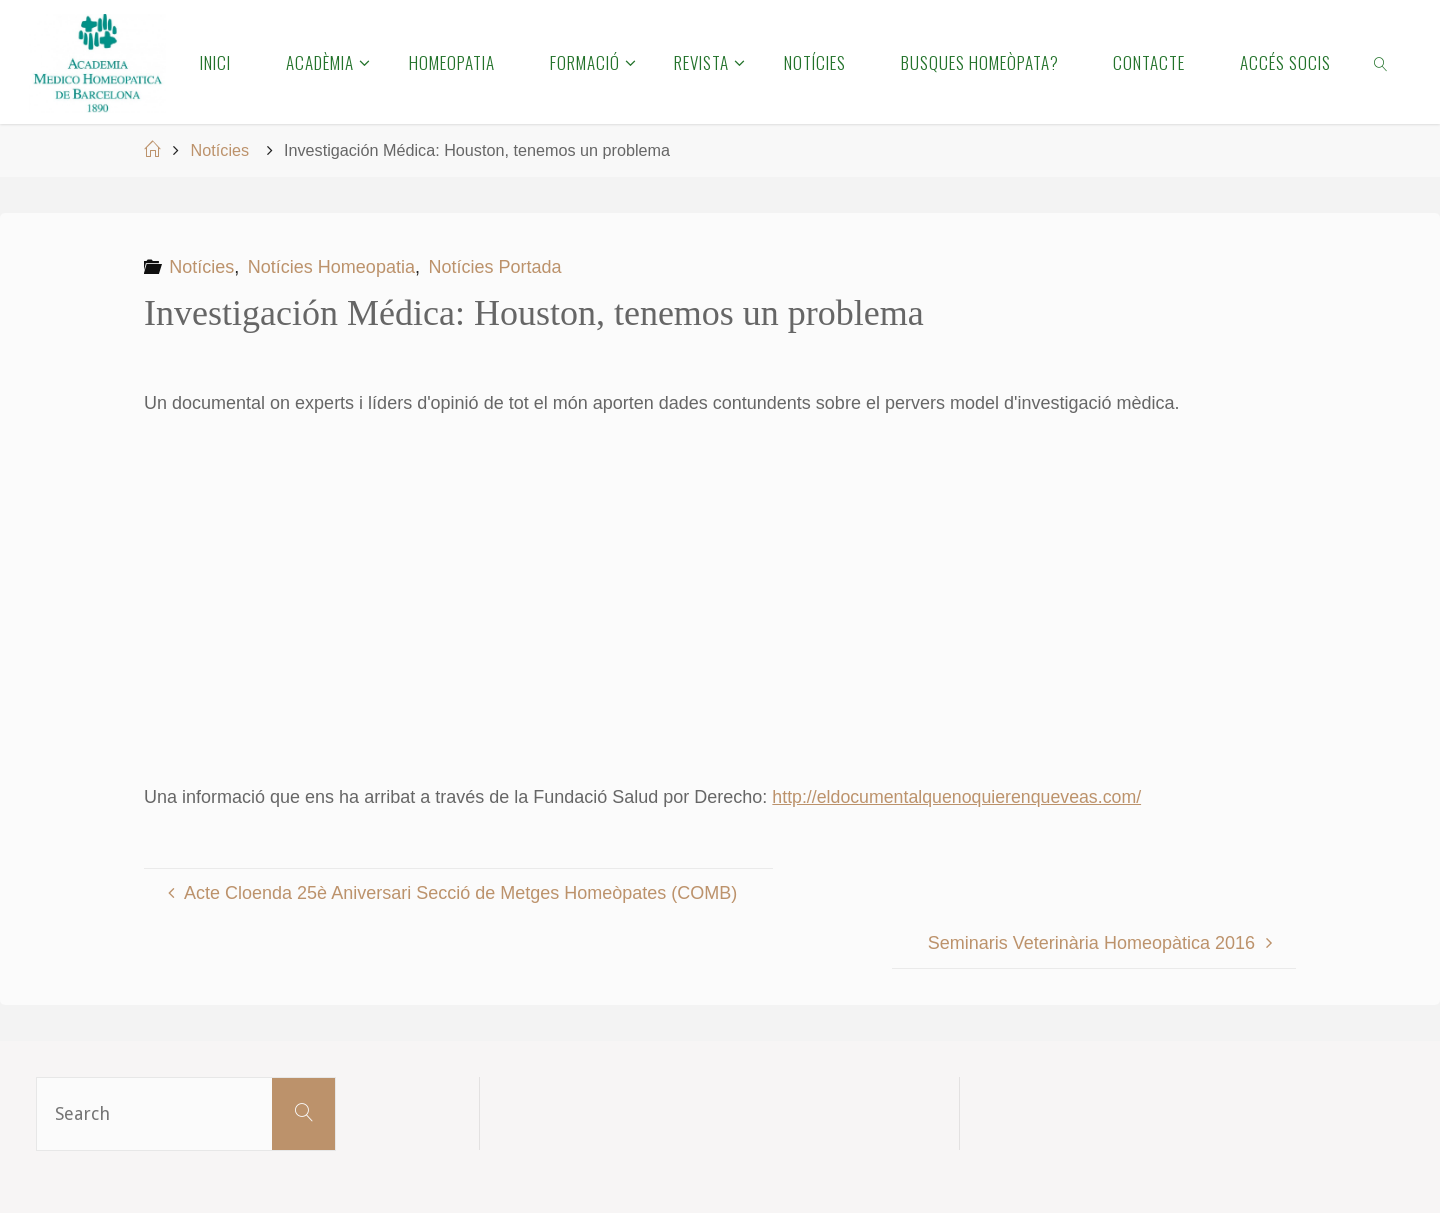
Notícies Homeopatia (331, 267)
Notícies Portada (495, 267)
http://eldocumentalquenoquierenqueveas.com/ (959, 797)
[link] (1382, 62)
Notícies (220, 150)
